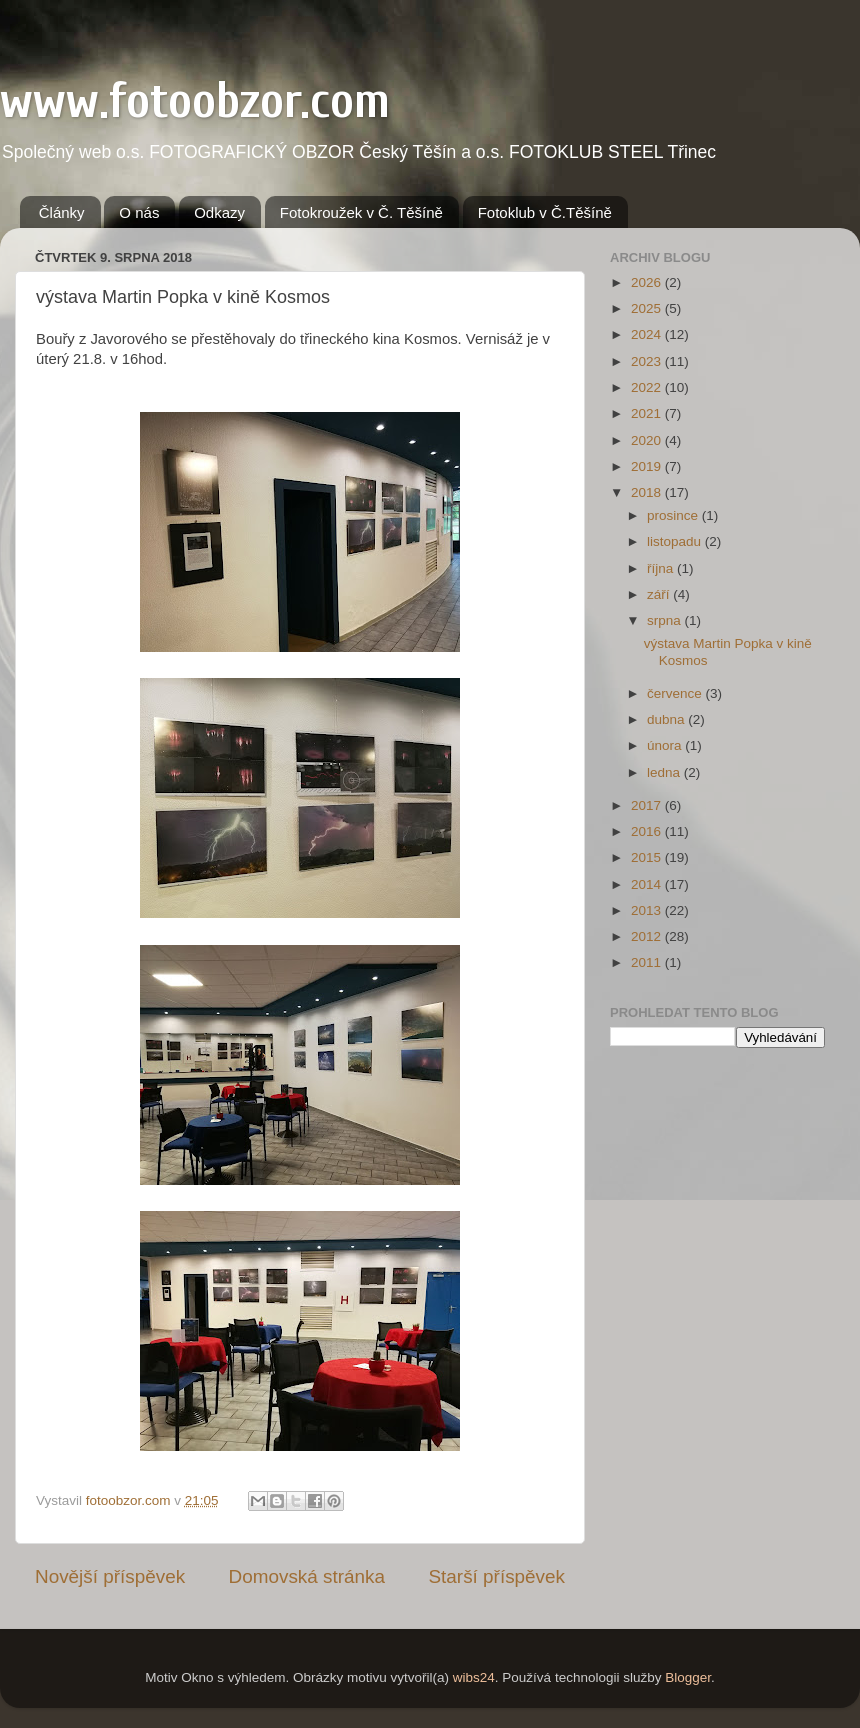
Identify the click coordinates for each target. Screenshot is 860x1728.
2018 (648, 492)
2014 (648, 884)
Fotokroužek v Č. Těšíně (361, 212)
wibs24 (474, 1677)
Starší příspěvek (497, 1576)
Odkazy (219, 212)
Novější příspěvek (110, 1576)
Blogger (688, 1677)
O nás (139, 212)
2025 (648, 308)
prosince (674, 515)
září (660, 594)
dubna (667, 719)
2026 (648, 282)
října (662, 568)
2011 (648, 962)
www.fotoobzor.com (195, 101)
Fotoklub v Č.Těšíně (545, 212)
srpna (666, 620)
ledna (665, 772)
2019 (648, 466)
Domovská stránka (307, 1576)
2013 (648, 910)
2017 (648, 805)
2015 (648, 857)
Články (62, 212)
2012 (648, 936)
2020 (648, 440)
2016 (648, 831)
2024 (648, 334)
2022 (648, 387)
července (676, 693)
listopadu (676, 541)
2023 (648, 361)
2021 (648, 413)
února (666, 745)
